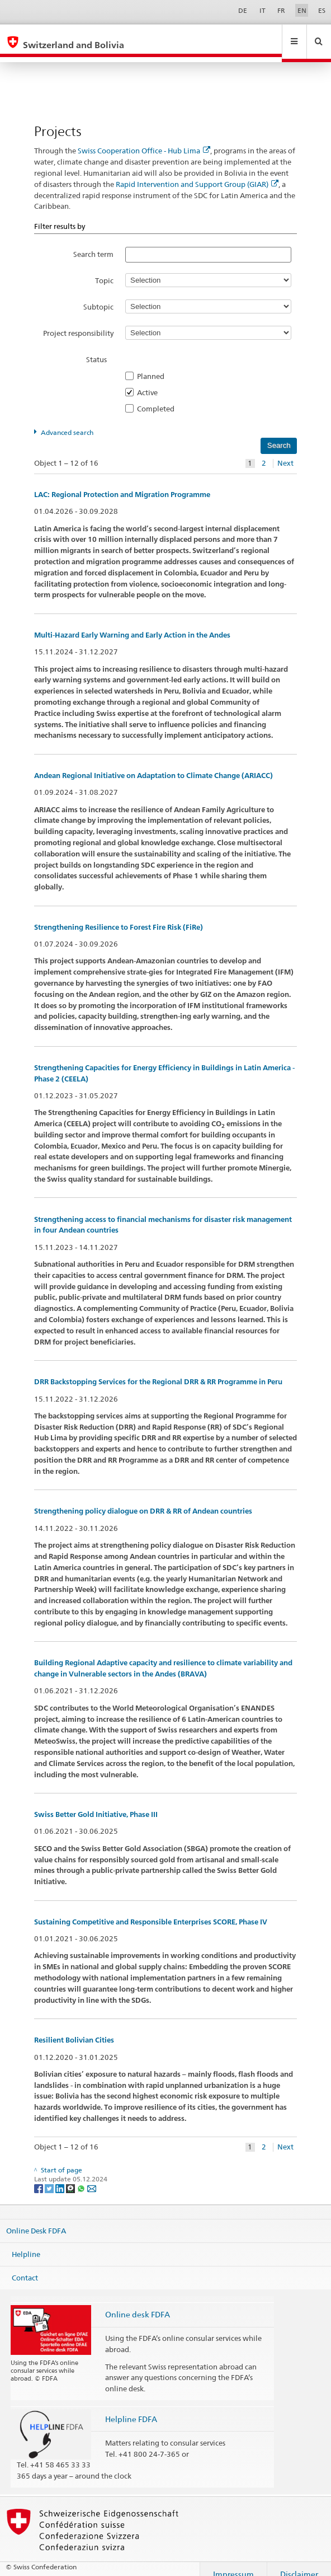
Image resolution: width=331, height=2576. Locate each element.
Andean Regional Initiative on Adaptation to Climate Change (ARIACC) (153, 765)
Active (150, 381)
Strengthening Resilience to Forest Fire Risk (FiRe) (118, 916)
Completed (159, 398)
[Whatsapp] (82, 2177)
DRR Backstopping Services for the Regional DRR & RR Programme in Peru (158, 1371)
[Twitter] (50, 2177)
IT (262, 10)
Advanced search (67, 422)
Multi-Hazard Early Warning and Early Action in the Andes (132, 624)
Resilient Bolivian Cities (74, 2029)
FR (281, 10)
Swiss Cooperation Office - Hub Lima (144, 139)
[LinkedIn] (60, 2177)
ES (321, 10)
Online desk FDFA (137, 2303)
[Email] (91, 2177)
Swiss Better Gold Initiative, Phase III (96, 1804)
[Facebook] (39, 2177)
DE (242, 10)
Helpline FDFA (131, 2408)
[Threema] (71, 2177)
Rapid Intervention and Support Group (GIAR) (197, 173)
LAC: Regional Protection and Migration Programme (122, 484)
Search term (93, 243)
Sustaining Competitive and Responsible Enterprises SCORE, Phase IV (150, 1911)
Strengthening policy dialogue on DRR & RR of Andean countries (143, 1500)
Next (285, 452)
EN (301, 10)
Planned (154, 365)
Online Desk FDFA (36, 2220)
